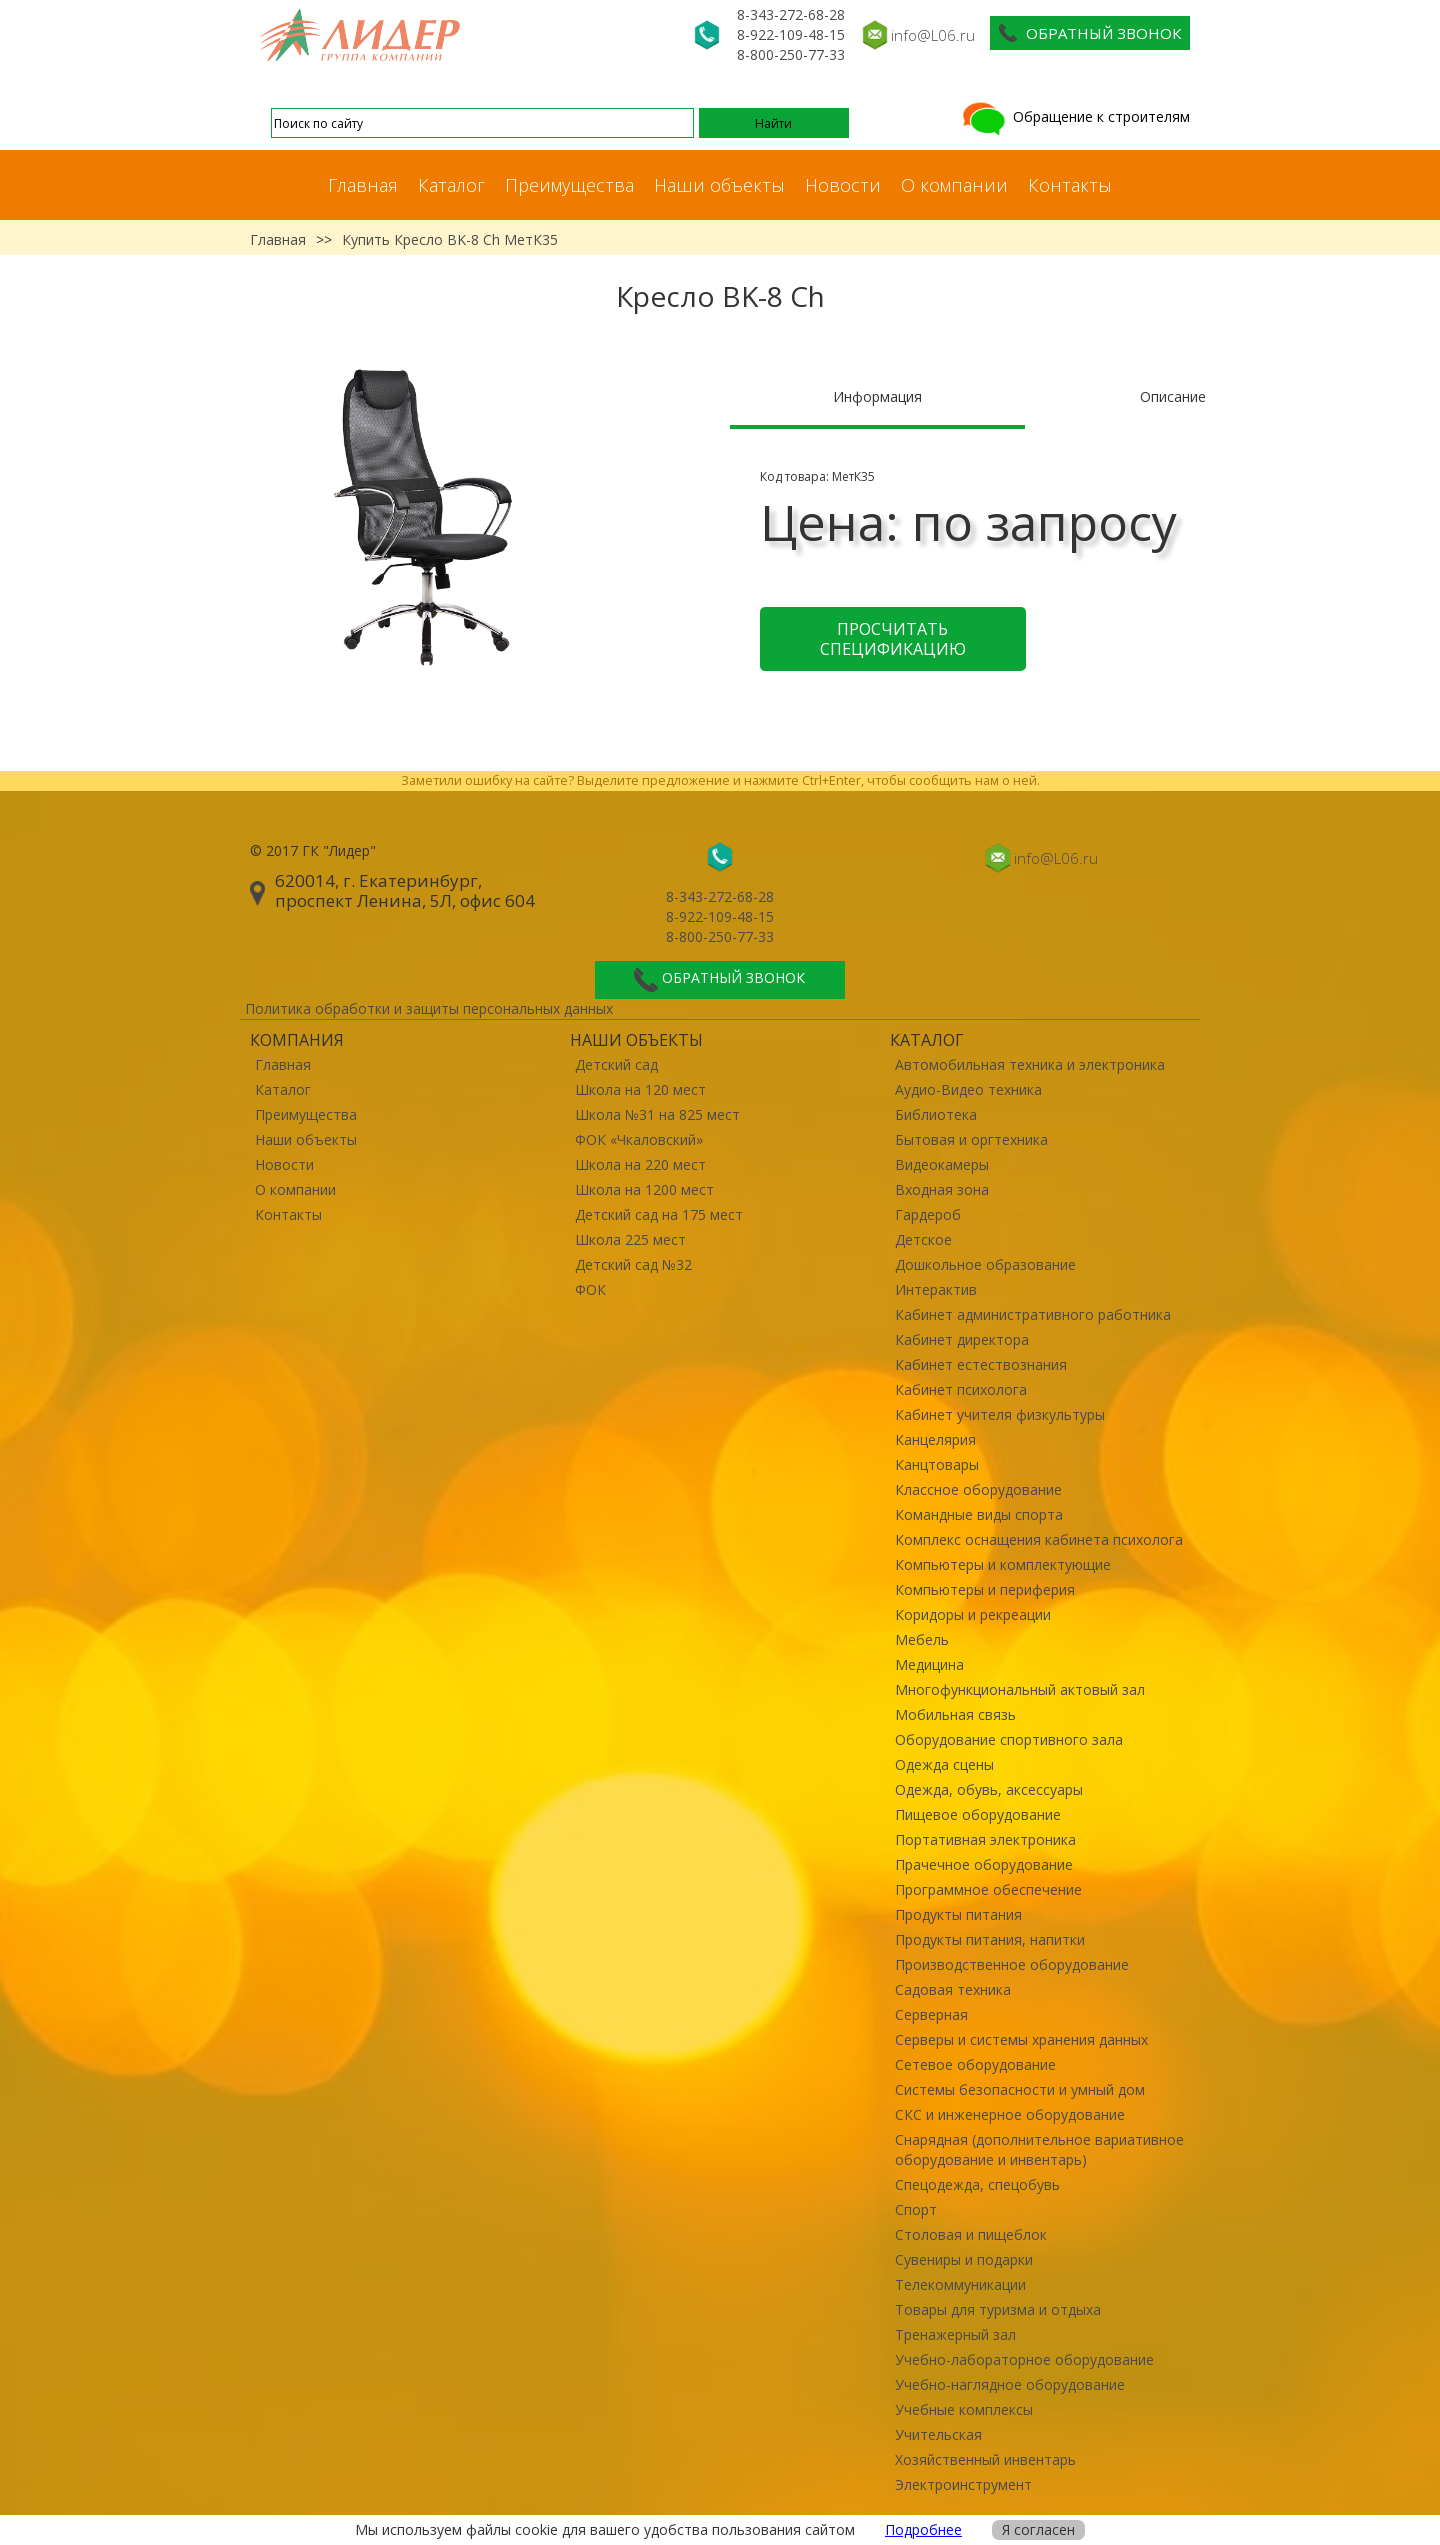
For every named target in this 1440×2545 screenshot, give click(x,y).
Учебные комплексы (964, 2409)
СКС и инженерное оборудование (1010, 2114)
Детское (923, 1239)
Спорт (916, 2209)
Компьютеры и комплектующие (1003, 1564)
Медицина (929, 1664)
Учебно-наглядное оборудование (1010, 2384)
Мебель (922, 1639)
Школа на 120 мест (640, 1089)
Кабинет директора (962, 1339)
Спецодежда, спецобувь (977, 2184)
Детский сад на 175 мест (659, 1214)
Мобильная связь (955, 1714)
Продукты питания (958, 1914)
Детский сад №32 (633, 1264)
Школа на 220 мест (640, 1164)
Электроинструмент (963, 2484)
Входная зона (942, 1189)
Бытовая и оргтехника (971, 1139)
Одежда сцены (944, 1764)
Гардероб (928, 1214)
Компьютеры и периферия (985, 1589)
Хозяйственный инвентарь (985, 2459)
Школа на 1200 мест (644, 1189)
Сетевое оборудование (975, 2064)
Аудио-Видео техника (968, 1089)
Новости (843, 185)
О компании (954, 185)
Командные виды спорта (979, 1514)
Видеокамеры (942, 1164)
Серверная (931, 2014)
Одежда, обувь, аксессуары (989, 1789)
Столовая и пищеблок (971, 2234)
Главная (363, 185)
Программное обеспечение (988, 1889)
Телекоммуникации (960, 2284)
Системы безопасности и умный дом (1020, 2089)
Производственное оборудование (1012, 1964)
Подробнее (923, 2529)
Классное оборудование (978, 1489)
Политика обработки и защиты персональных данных (429, 1008)
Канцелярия (935, 1439)
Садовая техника (953, 1989)
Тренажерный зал (955, 2334)
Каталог (451, 185)
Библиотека (936, 1114)
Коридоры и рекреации (973, 1614)
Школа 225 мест (630, 1239)
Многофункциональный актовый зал (1020, 1689)
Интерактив (936, 1289)
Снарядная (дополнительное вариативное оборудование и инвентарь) (1039, 2149)
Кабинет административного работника (1033, 1314)
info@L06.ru (933, 35)
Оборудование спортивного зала (1009, 1739)
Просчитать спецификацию (893, 639)
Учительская (938, 2434)
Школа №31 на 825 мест (657, 1114)
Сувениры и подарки (964, 2259)
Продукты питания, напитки (990, 1939)
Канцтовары (937, 1464)
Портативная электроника (985, 1839)
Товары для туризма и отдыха (998, 2309)
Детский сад (616, 1064)
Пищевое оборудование (978, 1814)
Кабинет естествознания (981, 1364)
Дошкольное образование (985, 1264)
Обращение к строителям (1074, 116)
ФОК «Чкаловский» (639, 1139)
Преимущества (569, 185)
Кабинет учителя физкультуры (1000, 1414)
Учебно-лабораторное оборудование (1024, 2359)
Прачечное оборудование (984, 1864)
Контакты (1070, 185)
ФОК (590, 1289)
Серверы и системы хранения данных (1021, 2039)
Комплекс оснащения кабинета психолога (1039, 1539)
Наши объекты (719, 185)
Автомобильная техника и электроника (1030, 1064)
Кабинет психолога (961, 1389)
